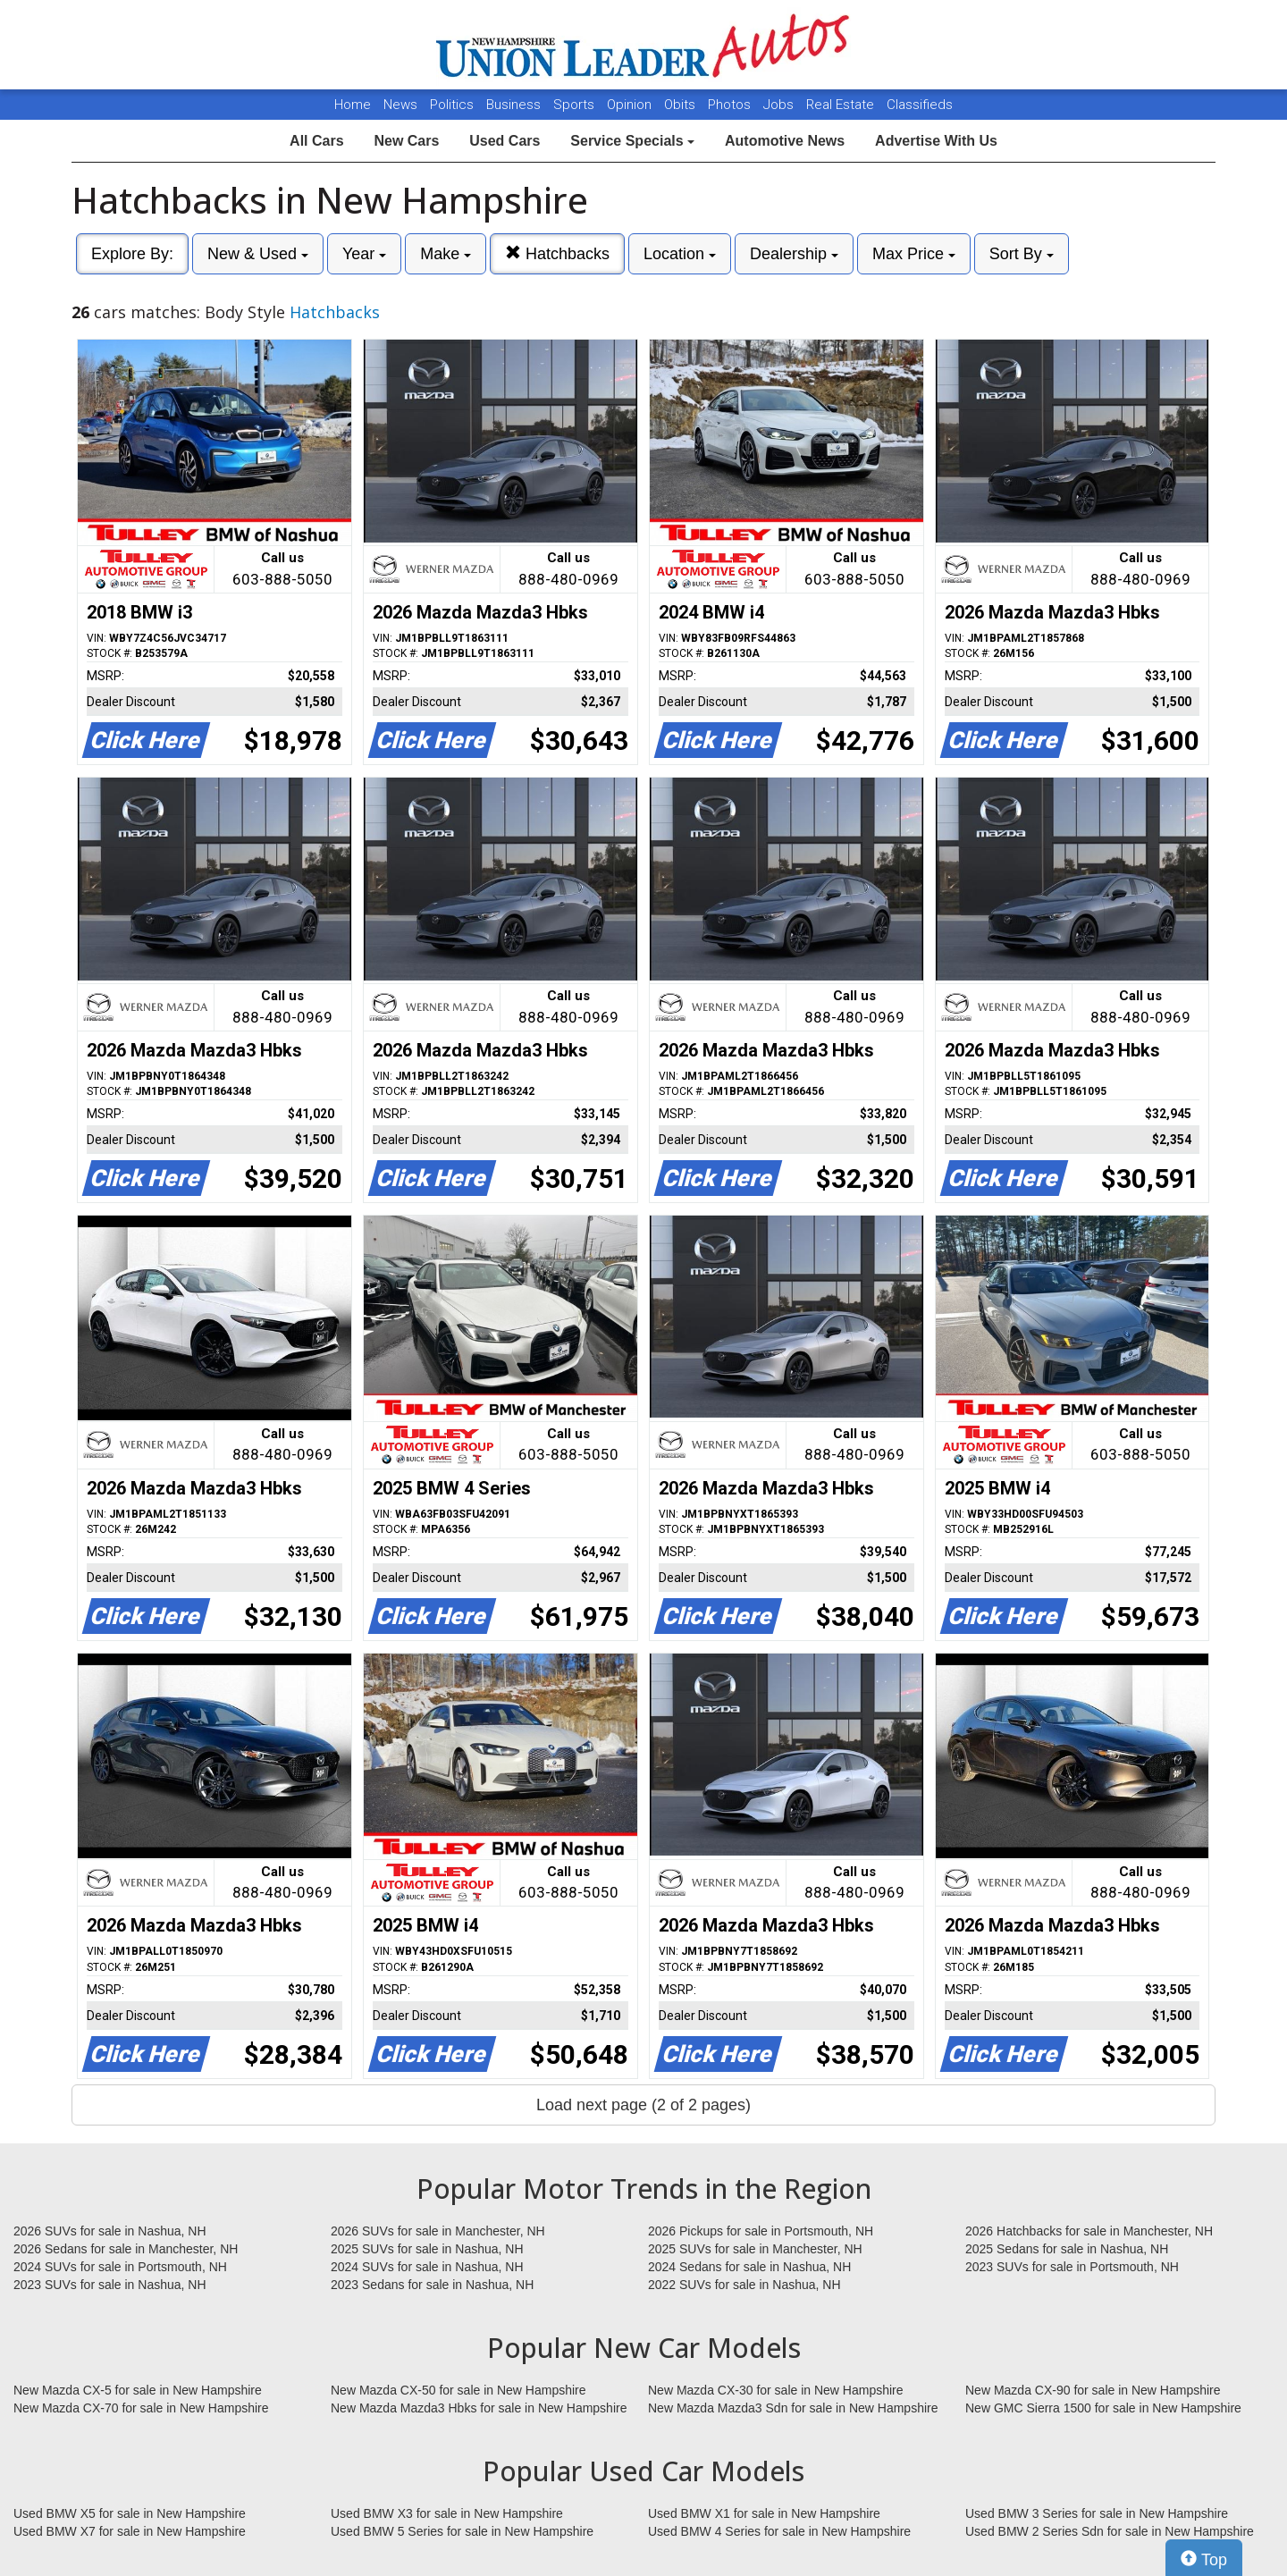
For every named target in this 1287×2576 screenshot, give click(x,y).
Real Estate (842, 105)
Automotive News (785, 140)
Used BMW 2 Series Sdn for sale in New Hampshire (1109, 2531)
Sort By (1021, 254)
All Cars (316, 140)
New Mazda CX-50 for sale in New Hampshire (458, 2390)
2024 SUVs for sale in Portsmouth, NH (120, 2267)
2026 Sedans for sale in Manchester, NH (125, 2249)
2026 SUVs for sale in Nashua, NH (109, 2231)
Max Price (913, 254)
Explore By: (132, 254)
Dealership (794, 254)
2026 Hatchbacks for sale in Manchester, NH (1089, 2231)
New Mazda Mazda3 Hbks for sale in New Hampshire (479, 2408)
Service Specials (632, 140)
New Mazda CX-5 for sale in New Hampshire (137, 2390)
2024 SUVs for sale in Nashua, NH (427, 2267)
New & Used (257, 254)
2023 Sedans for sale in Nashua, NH (432, 2284)
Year (364, 254)
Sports (575, 105)
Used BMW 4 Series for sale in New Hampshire (779, 2531)
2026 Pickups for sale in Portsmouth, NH (760, 2231)
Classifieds (920, 105)
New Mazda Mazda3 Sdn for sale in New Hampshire (793, 2408)
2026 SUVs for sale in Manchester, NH (438, 2231)
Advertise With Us (936, 140)
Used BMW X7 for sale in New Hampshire (129, 2531)
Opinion (631, 105)
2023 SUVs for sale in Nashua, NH (109, 2284)
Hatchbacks (557, 253)
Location (680, 254)
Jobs (780, 105)
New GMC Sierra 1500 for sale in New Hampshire (1103, 2408)
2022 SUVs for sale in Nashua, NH (744, 2284)
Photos (731, 105)
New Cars (406, 140)
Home (352, 105)
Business (515, 105)
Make (445, 254)
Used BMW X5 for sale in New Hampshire (129, 2513)
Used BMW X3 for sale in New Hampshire (447, 2513)
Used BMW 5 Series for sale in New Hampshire (462, 2531)
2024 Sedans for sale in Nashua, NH (749, 2267)
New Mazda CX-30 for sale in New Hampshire (776, 2390)
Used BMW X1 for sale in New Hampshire (764, 2513)
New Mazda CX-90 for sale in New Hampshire (1093, 2390)
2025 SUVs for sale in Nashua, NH (427, 2249)
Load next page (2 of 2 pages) (643, 2105)
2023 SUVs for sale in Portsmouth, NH (1072, 2267)
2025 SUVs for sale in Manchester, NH (755, 2249)
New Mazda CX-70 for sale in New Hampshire (141, 2408)
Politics (452, 105)
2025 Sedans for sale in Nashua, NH (1066, 2249)
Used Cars (504, 140)
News (400, 105)
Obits (681, 105)
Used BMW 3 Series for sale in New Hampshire (1096, 2513)
